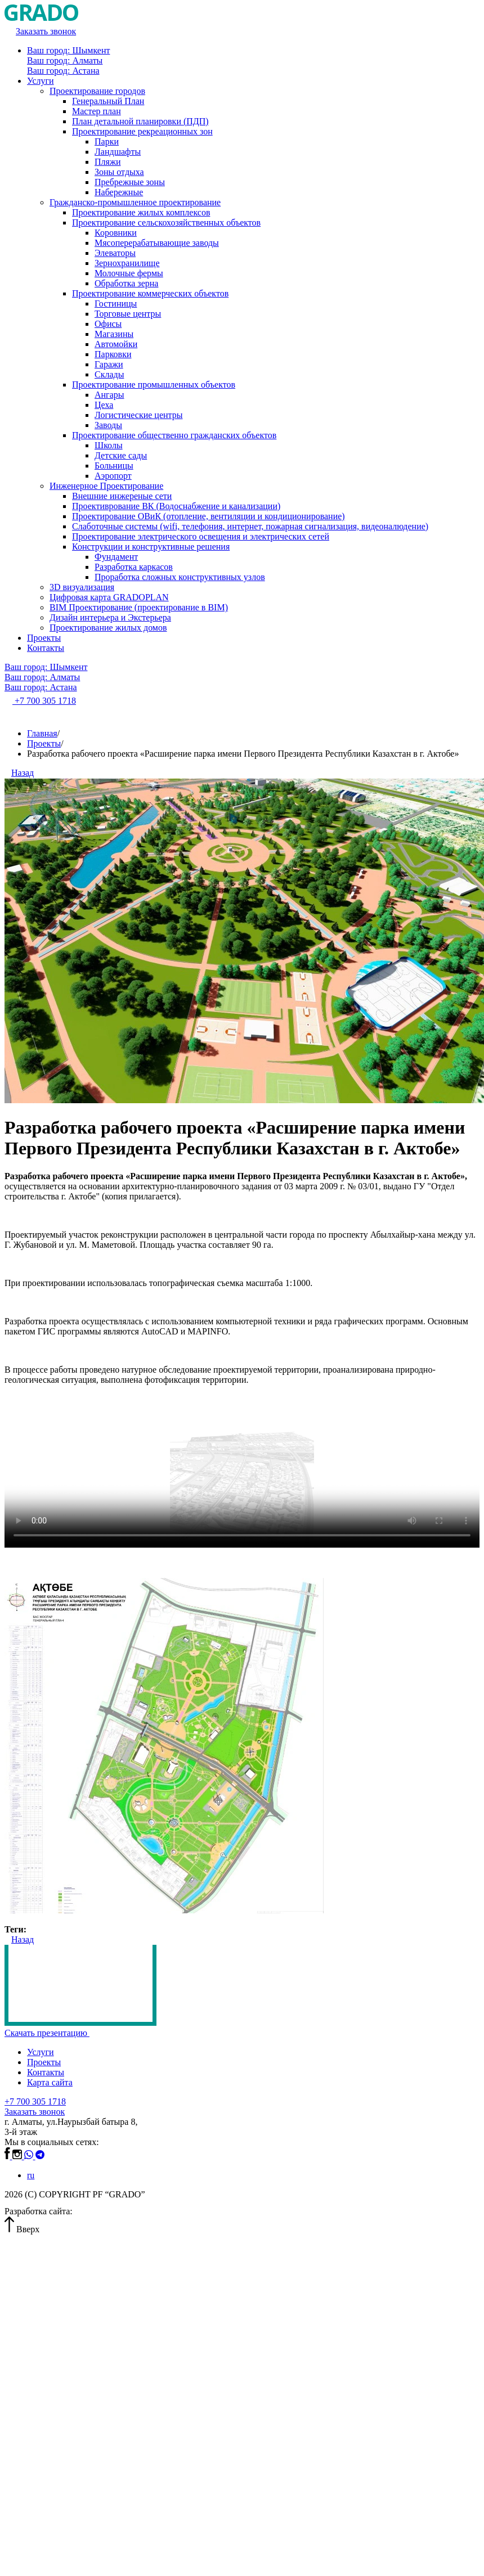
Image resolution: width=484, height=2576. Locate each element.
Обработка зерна (126, 283)
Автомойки (116, 344)
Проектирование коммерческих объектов (150, 293)
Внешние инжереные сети (122, 496)
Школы (109, 445)
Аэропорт (113, 475)
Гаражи (109, 364)
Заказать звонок (35, 2111)
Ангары (109, 394)
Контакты (45, 648)
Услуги (40, 81)
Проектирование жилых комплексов (141, 212)
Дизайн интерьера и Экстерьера (110, 617)
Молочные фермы (129, 273)
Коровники (116, 232)
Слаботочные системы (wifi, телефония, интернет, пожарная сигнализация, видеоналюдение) (250, 526)
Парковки (113, 354)
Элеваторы (115, 253)
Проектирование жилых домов (108, 627)
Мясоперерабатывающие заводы (157, 243)
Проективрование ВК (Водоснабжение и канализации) (176, 506)
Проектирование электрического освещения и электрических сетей (200, 536)
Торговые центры (128, 313)
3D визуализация (82, 587)
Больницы (114, 465)
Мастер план (96, 111)
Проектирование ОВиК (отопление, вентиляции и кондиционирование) (208, 516)
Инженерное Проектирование (106, 486)
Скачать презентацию (51, 2033)
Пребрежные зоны (130, 182)
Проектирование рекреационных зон (142, 131)
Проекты (44, 637)
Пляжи (108, 162)
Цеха (104, 405)
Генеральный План (108, 101)
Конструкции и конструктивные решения (151, 546)
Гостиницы (116, 303)
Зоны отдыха (119, 172)
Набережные (119, 192)
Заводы (108, 425)
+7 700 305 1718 (35, 2101)
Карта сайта (50, 2082)
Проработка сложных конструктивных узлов (180, 577)
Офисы (108, 324)
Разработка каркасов (134, 567)
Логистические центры (138, 415)
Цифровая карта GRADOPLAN (109, 597)
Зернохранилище (127, 263)
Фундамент (116, 556)
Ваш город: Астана (63, 70)
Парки (107, 141)
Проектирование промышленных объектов (153, 384)
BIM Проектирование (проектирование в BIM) (139, 607)
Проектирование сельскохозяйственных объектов (166, 222)
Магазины (114, 334)
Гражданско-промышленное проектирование (135, 202)
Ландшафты (118, 151)
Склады (109, 374)
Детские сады (121, 455)
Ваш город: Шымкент (68, 50)
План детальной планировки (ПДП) (140, 121)
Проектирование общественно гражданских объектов (174, 435)
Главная (42, 733)
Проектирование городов (97, 91)
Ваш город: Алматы (64, 60)
